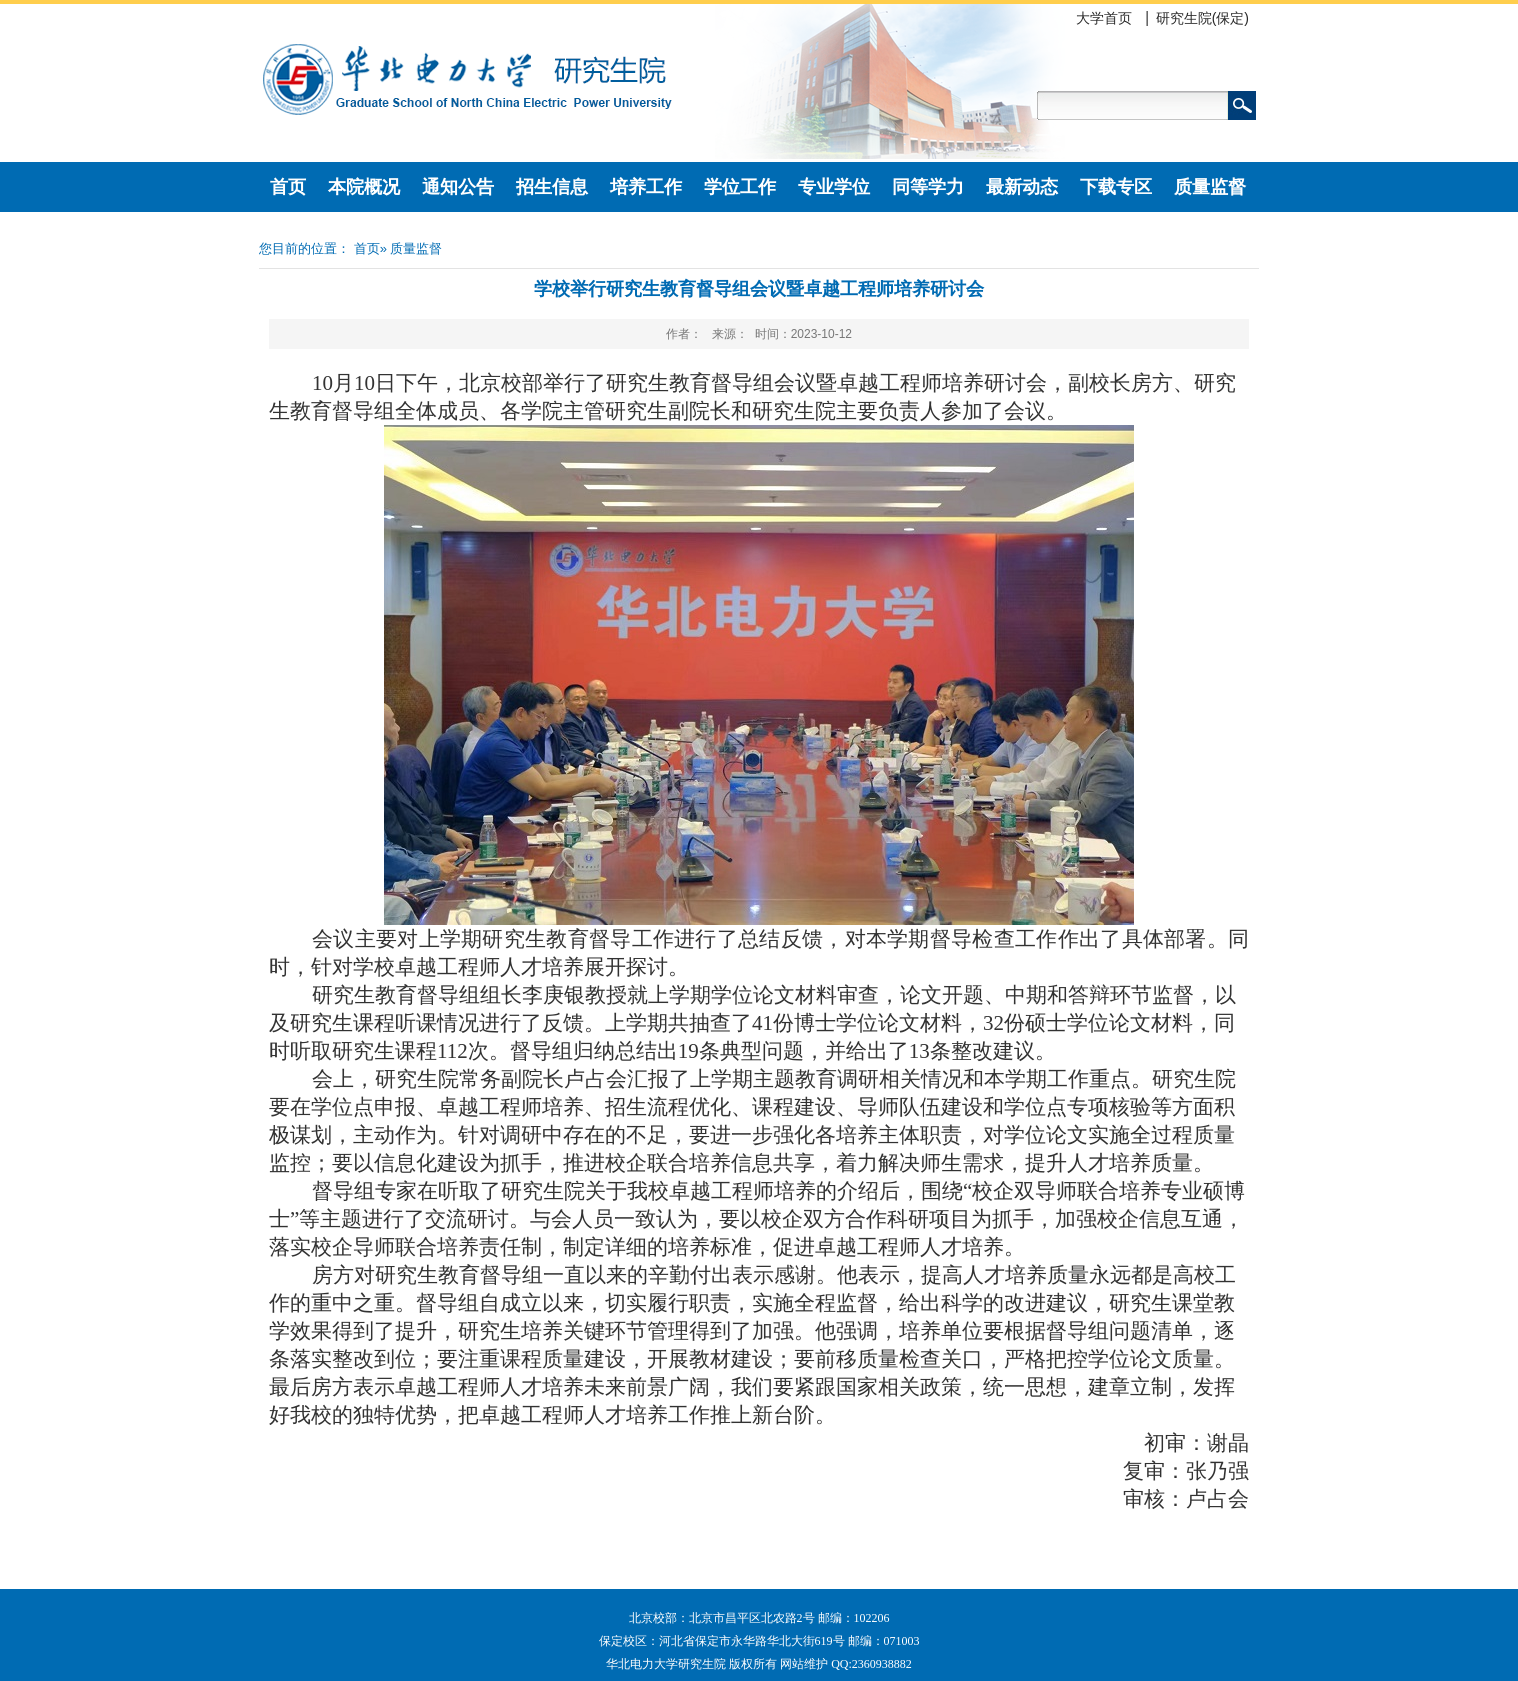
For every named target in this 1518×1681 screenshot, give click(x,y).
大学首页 (1104, 18)
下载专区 (1116, 187)
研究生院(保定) (1202, 18)
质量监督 (1210, 187)
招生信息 (552, 187)
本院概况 (364, 187)
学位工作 (740, 187)
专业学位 (834, 187)
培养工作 (646, 187)
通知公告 (458, 187)
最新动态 (1022, 187)
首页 (288, 187)
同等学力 (928, 187)
